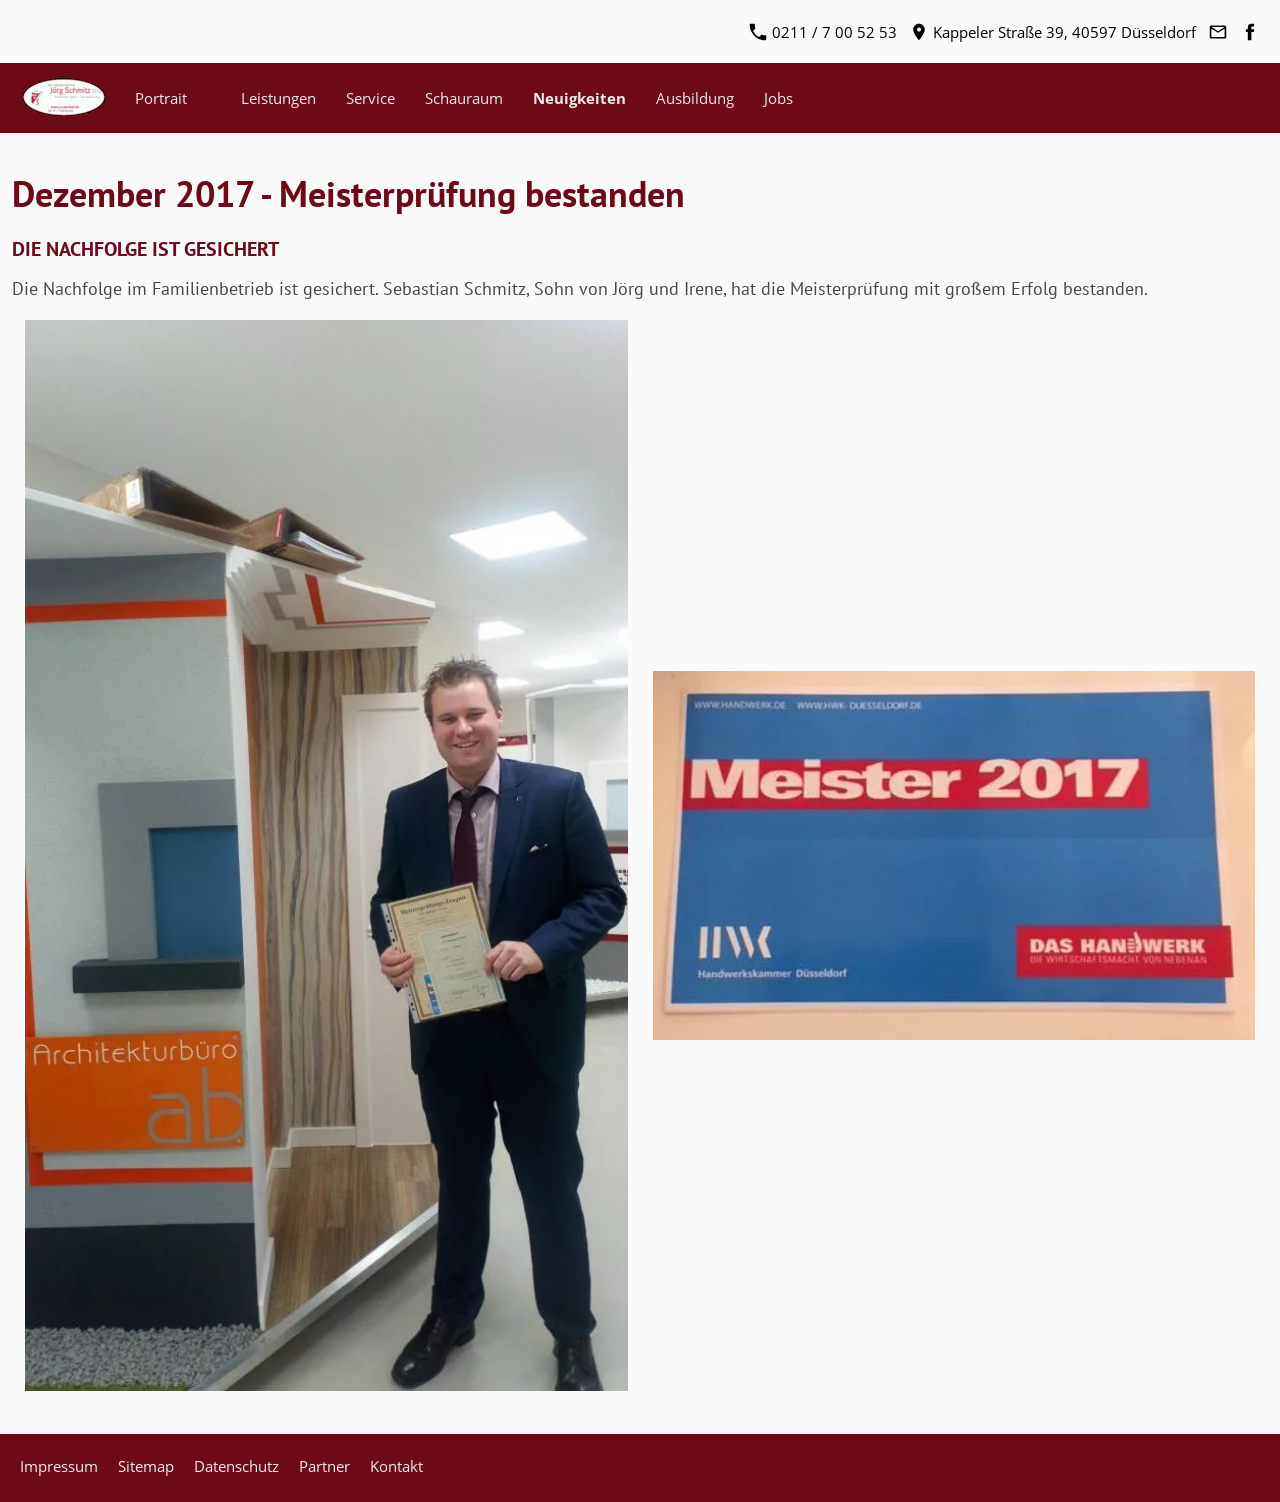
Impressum (59, 1466)
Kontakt (396, 1466)
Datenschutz (236, 1466)
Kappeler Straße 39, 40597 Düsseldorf (1053, 32)
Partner (324, 1466)
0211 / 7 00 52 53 (823, 32)
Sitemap (146, 1466)
